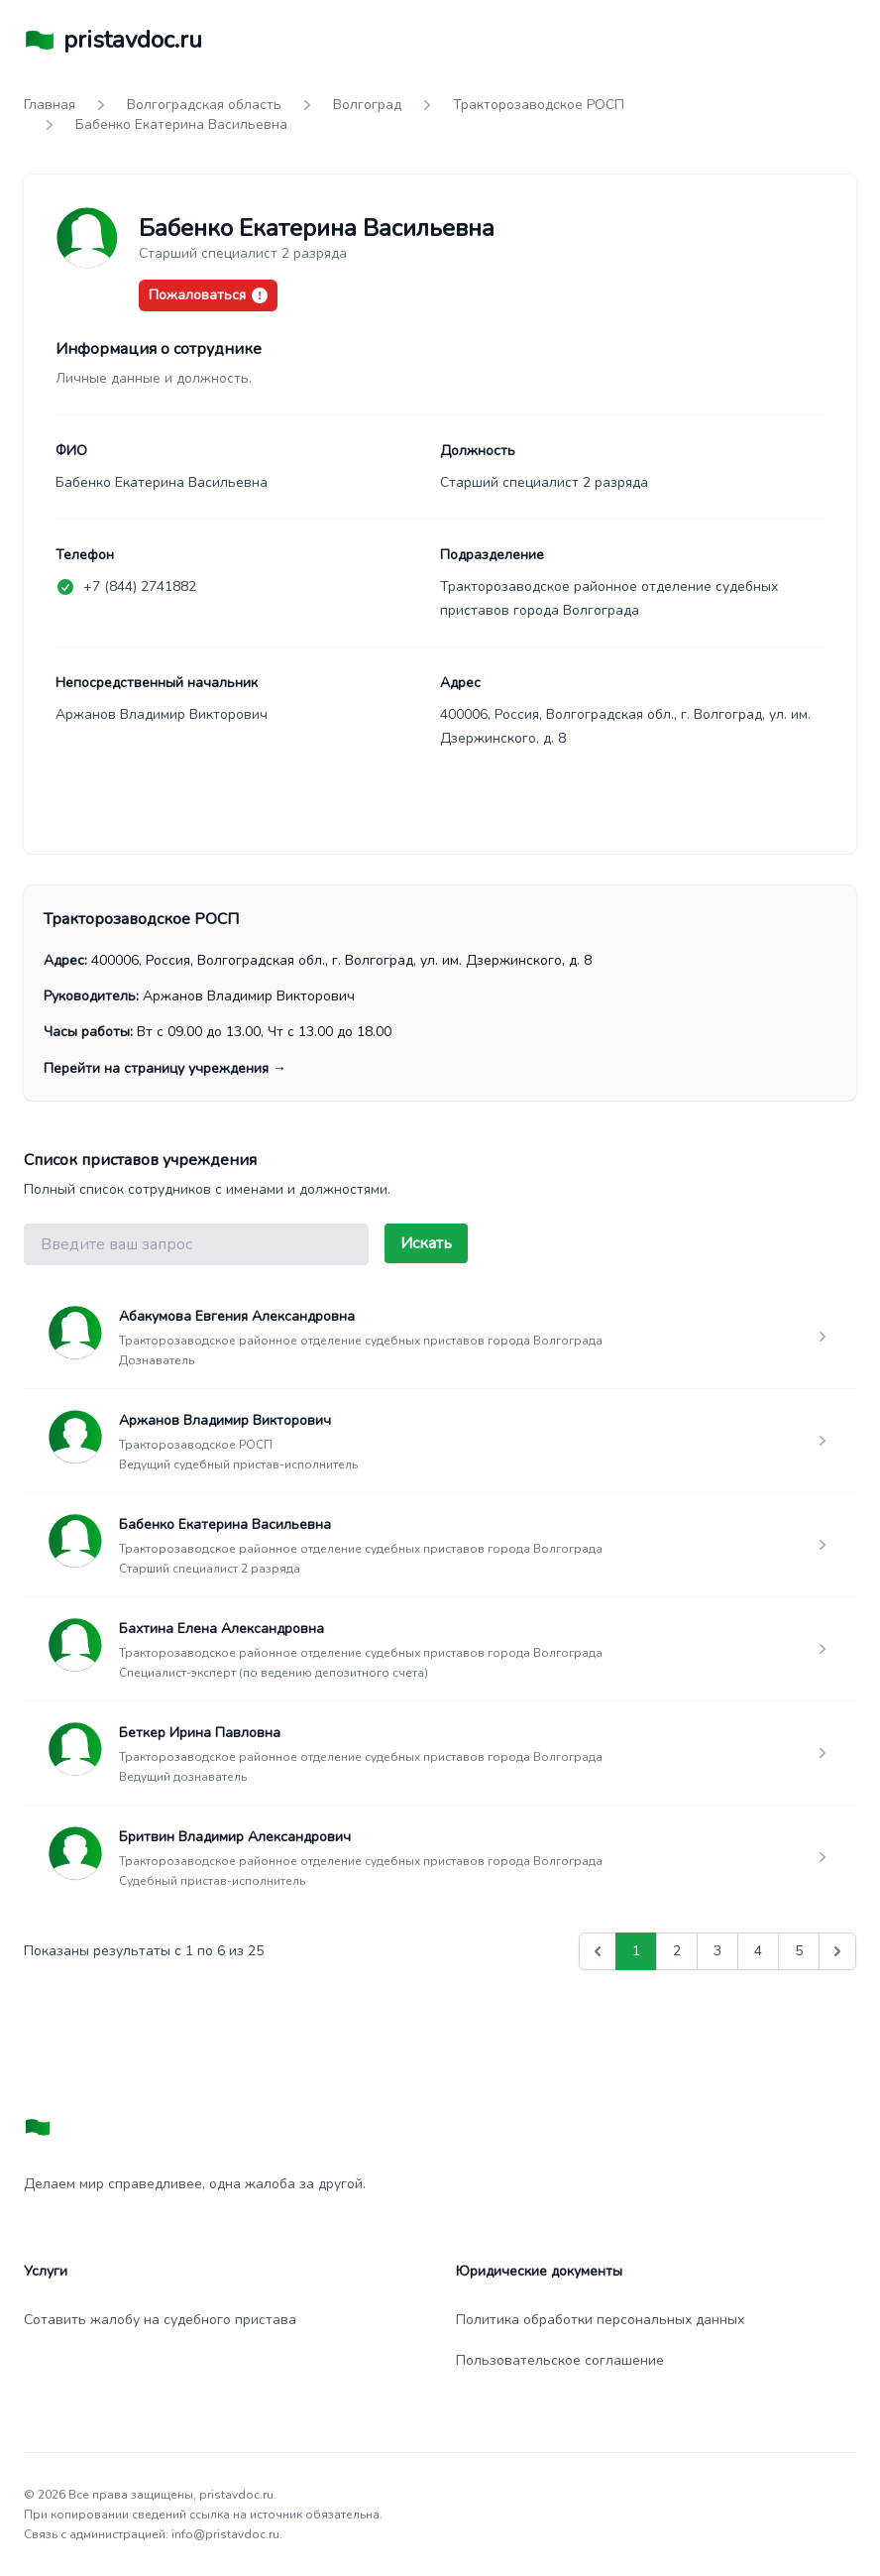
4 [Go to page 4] (758, 1950)
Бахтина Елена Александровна (221, 1628)
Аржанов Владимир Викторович (225, 1420)
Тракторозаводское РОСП (538, 104)
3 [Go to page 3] (717, 1950)
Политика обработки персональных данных (600, 2319)
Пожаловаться (208, 295)
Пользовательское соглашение (560, 2360)
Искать (426, 1243)
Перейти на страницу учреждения (165, 1068)
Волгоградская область (204, 104)
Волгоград (367, 104)
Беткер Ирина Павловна (199, 1732)
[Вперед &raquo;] (837, 1951)
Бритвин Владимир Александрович (235, 1836)
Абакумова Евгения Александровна (237, 1316)
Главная (49, 104)
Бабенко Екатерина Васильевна (225, 1524)
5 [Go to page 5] (799, 1950)
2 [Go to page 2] (677, 1950)
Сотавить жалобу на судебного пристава (160, 2319)
